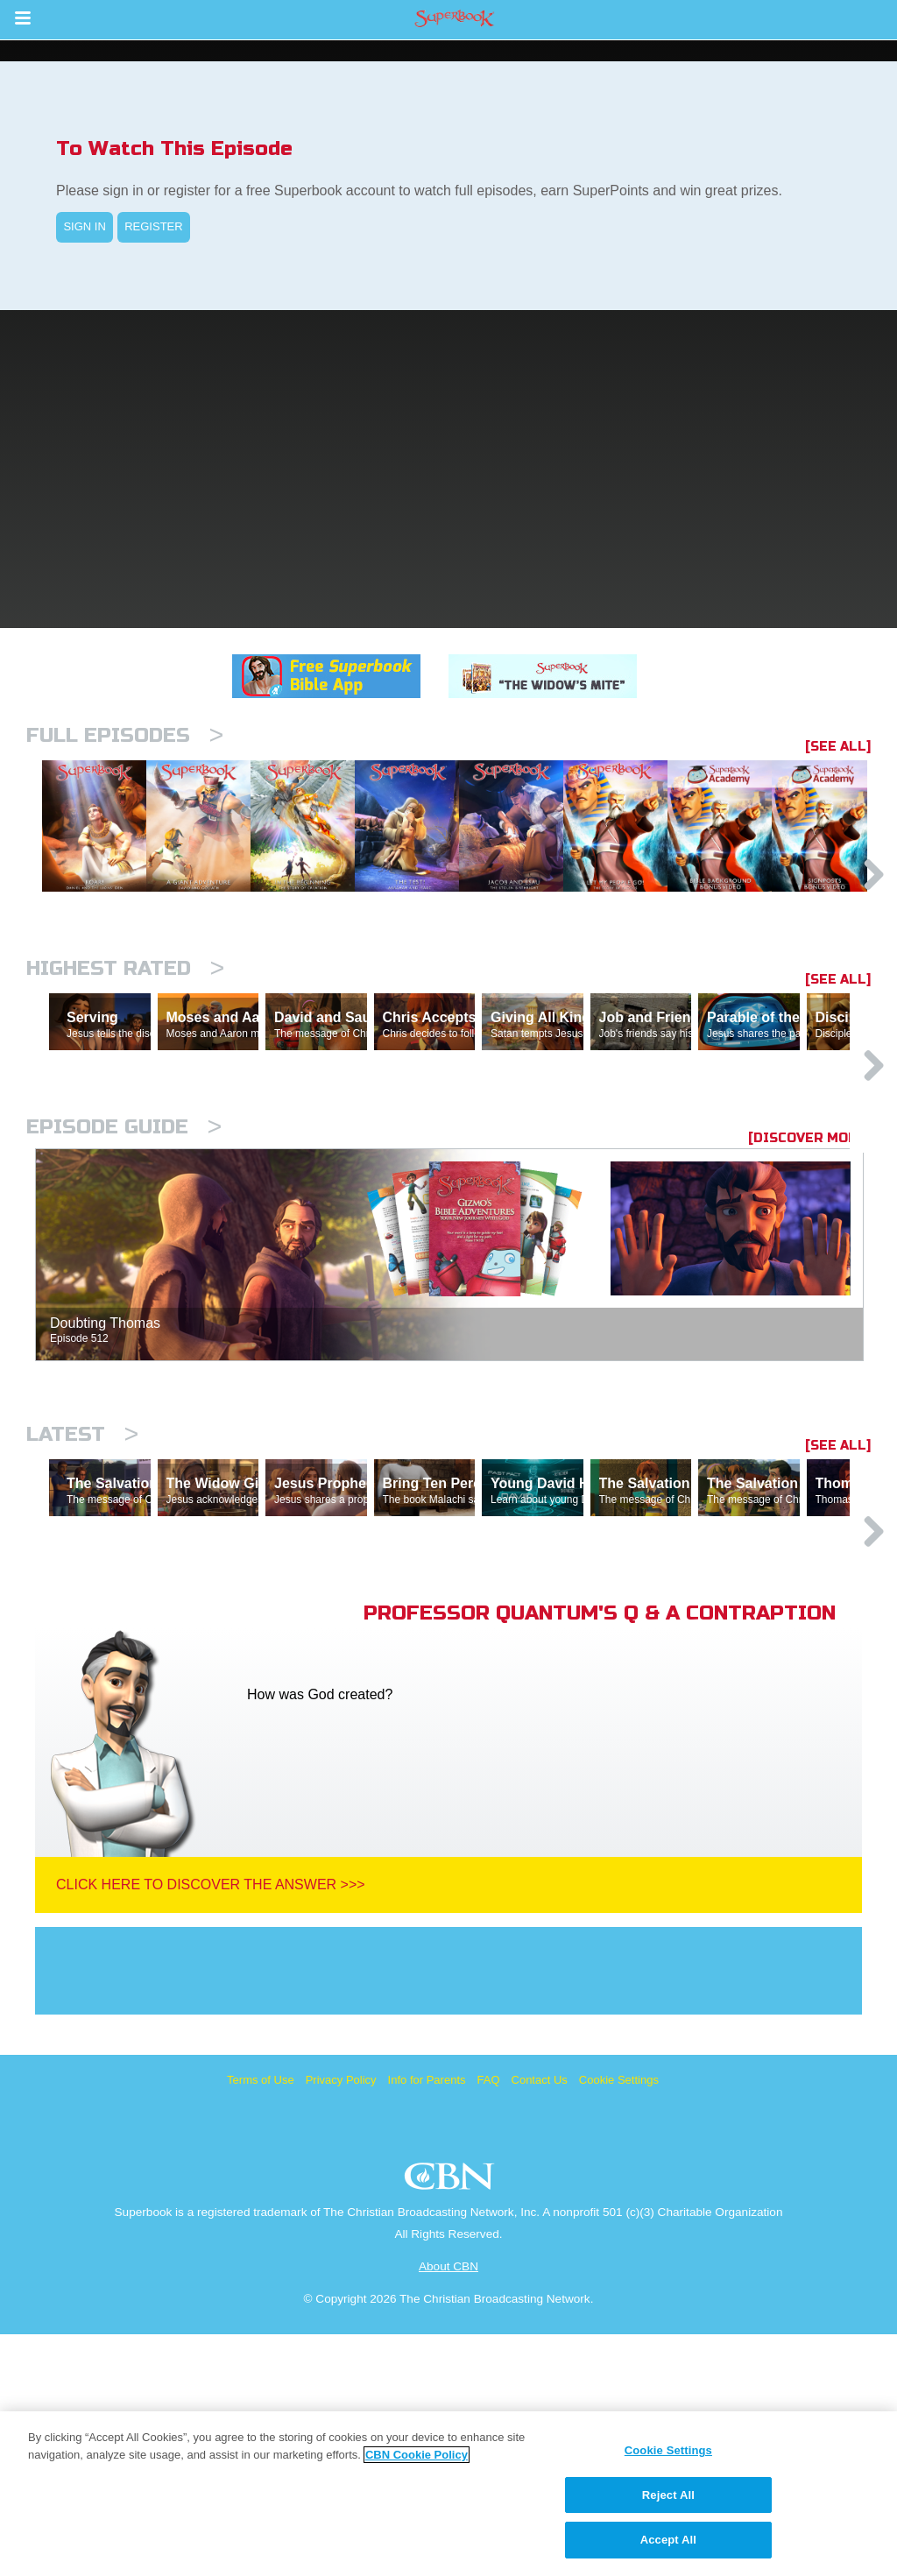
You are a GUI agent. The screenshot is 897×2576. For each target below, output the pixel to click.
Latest (82, 1600)
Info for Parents (427, 2321)
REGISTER (153, 226)
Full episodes (124, 735)
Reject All (668, 2495)
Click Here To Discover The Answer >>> (210, 2126)
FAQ (488, 2321)
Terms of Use (260, 2321)
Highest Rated (125, 1058)
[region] (448, 2493)
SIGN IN (84, 226)
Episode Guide (124, 1292)
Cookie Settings (619, 2321)
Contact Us (540, 2321)
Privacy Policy (341, 2321)
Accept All (668, 2539)
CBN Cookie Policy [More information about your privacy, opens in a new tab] (416, 2454)
